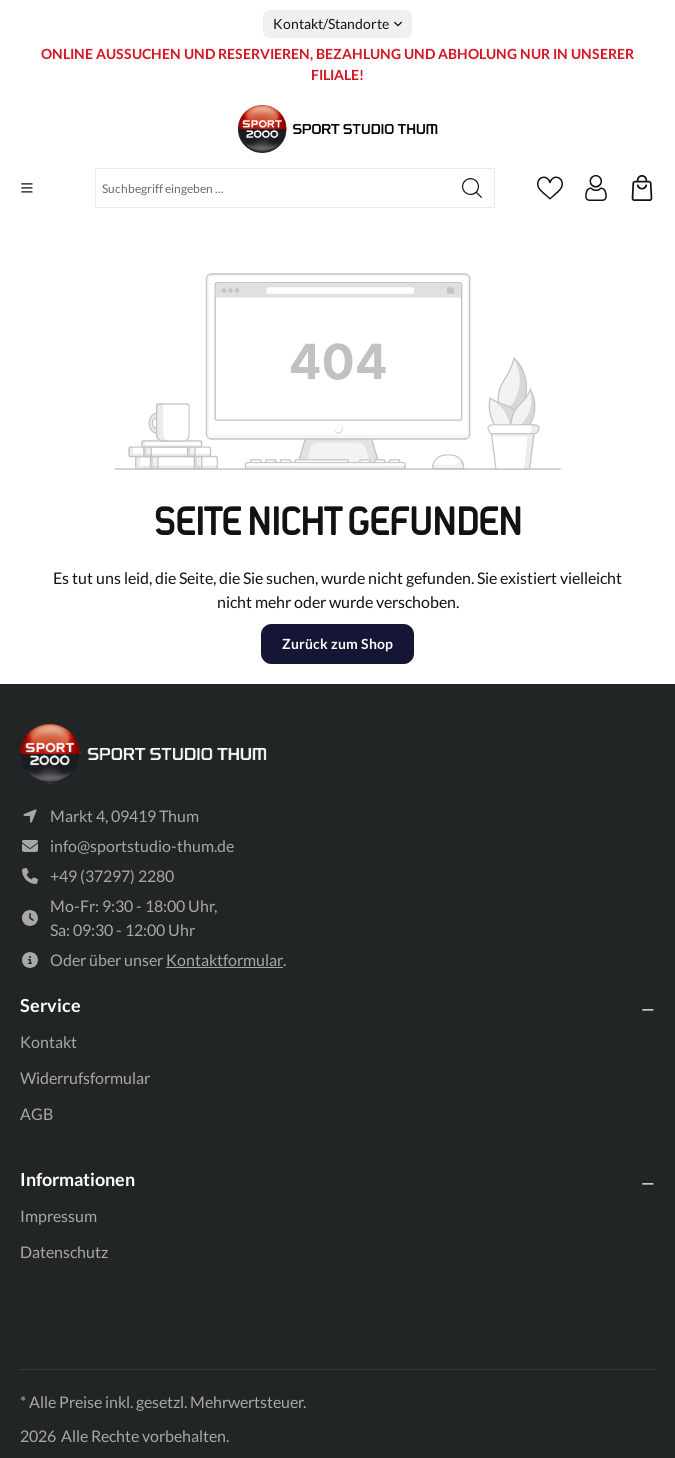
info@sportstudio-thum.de (142, 845)
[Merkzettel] (550, 188)
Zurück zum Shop (337, 643)
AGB (36, 1113)
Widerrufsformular (85, 1077)
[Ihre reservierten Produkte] (642, 188)
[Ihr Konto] (596, 188)
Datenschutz (64, 1251)
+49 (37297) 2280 (112, 875)
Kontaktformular (224, 959)
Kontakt (48, 1041)
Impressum (58, 1215)
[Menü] (27, 188)
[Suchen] (472, 188)
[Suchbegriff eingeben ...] (273, 188)
